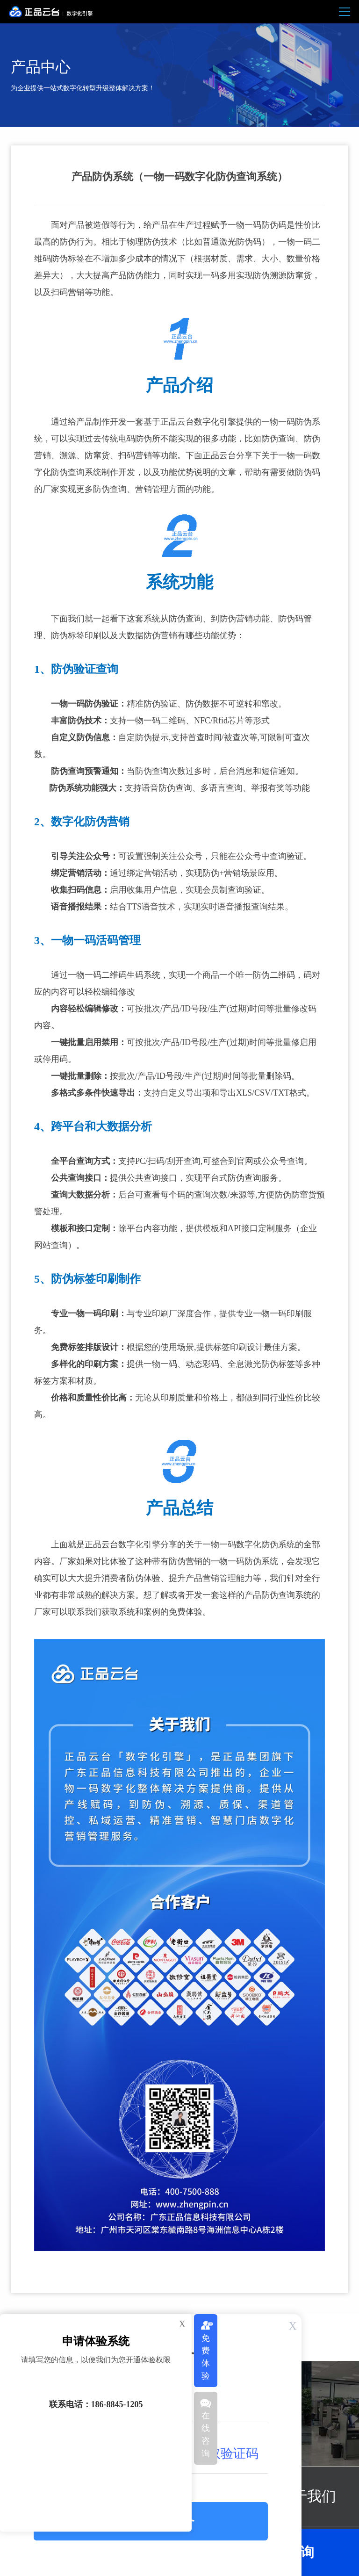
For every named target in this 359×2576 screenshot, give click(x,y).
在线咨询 (205, 2434)
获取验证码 (226, 2453)
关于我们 (307, 2496)
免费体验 (205, 2357)
